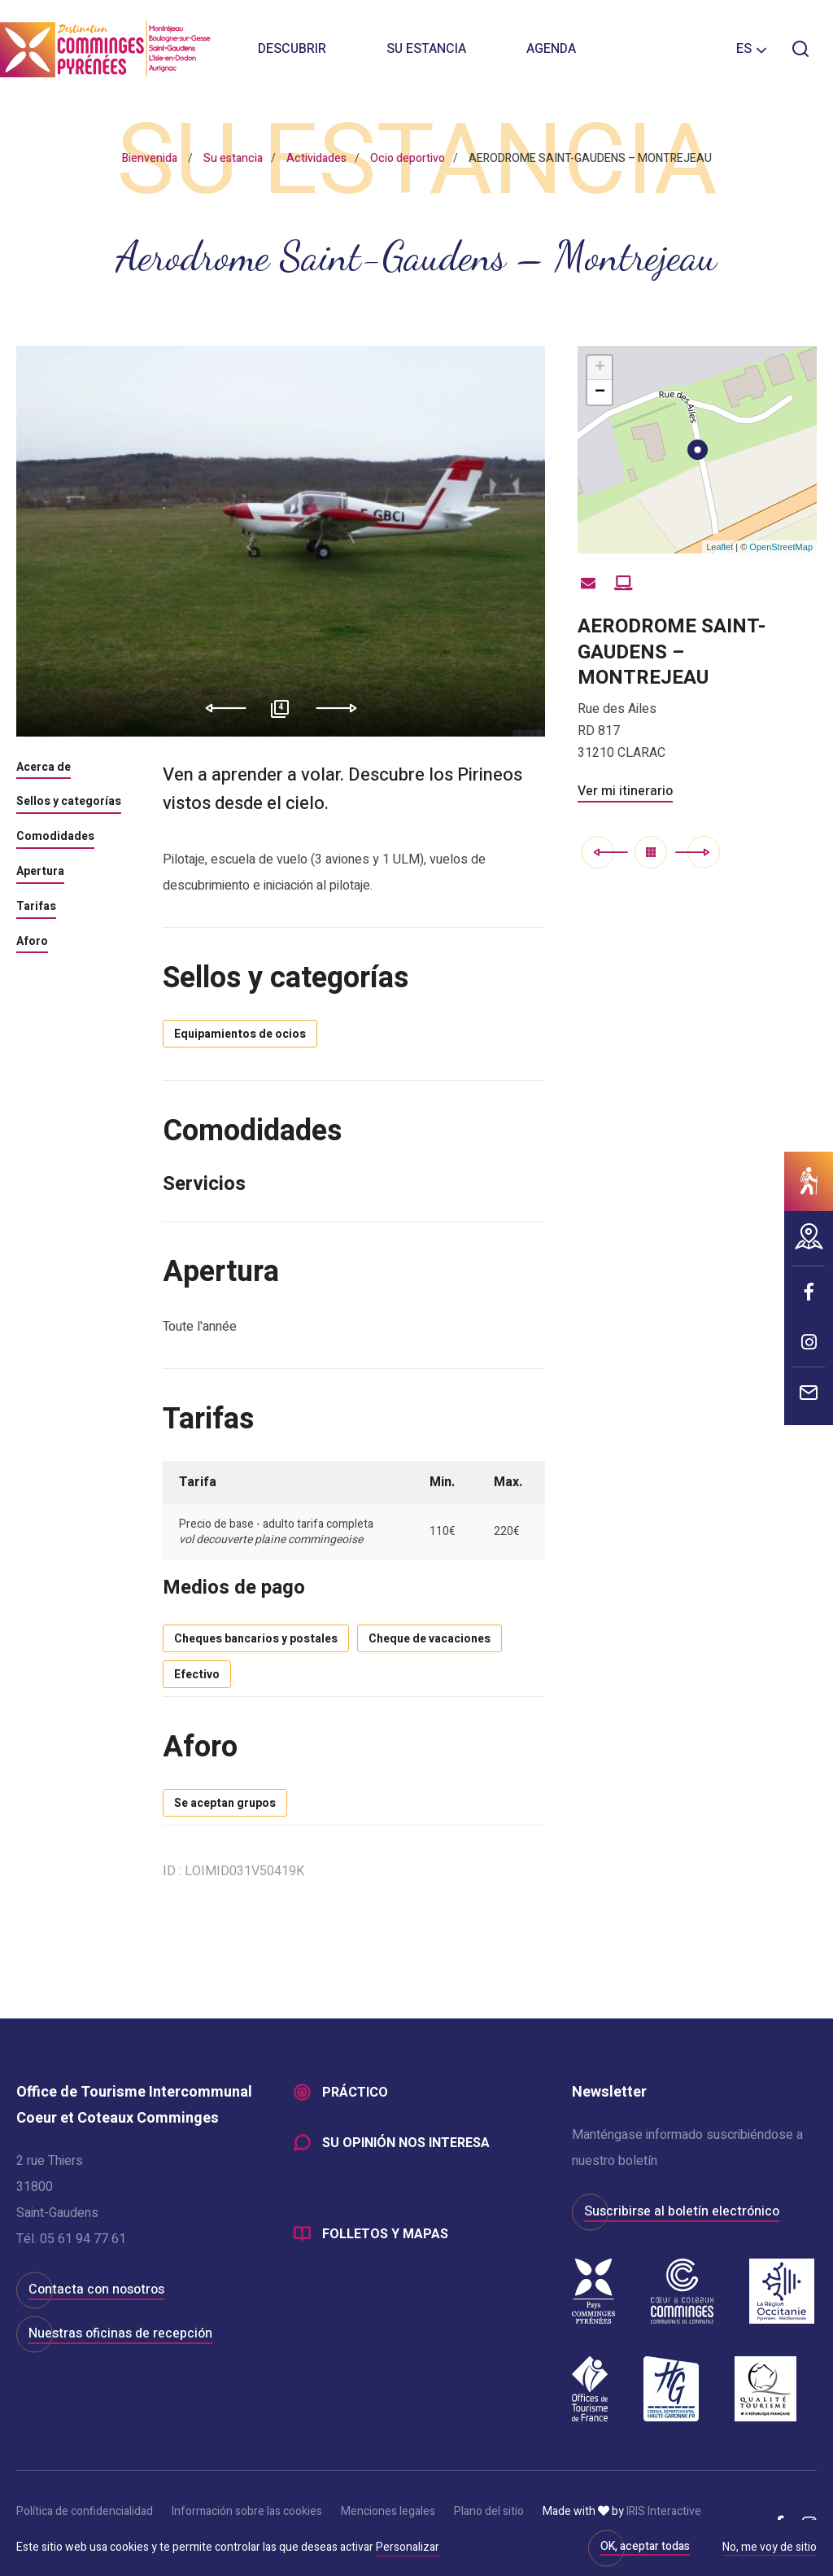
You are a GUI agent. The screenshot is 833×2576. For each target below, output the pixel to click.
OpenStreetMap (781, 547)
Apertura (40, 872)
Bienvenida (149, 158)
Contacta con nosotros (96, 2289)
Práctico (355, 2092)
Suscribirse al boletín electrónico (681, 2211)
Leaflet (719, 547)
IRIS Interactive (663, 2511)
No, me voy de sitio (769, 2548)
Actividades (316, 158)
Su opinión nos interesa (406, 2143)
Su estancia (426, 49)
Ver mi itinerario (625, 791)
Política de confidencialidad (84, 2511)
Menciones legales (388, 2511)
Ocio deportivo (407, 158)
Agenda (551, 49)
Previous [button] (220, 708)
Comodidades (55, 837)
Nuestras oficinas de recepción (120, 2333)
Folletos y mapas (385, 2234)
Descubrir (292, 49)
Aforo (32, 942)
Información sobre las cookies (247, 2511)
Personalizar (407, 2547)
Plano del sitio (489, 2511)
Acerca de (43, 768)
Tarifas (36, 907)
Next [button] (342, 708)
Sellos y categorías (68, 802)
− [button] (600, 392)
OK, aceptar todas (645, 2546)
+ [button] (600, 368)
